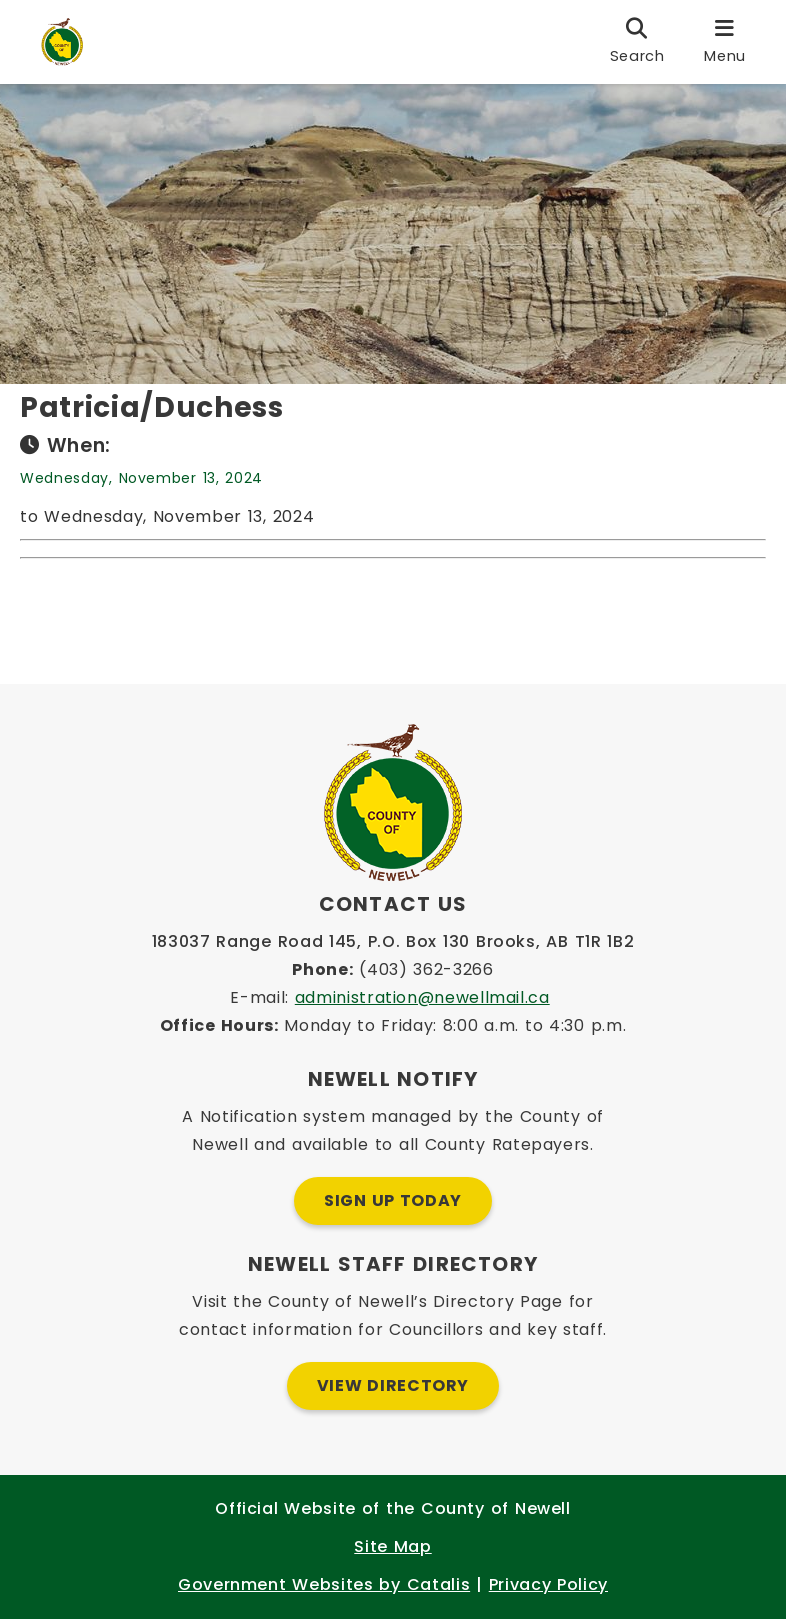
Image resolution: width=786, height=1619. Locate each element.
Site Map (392, 1546)
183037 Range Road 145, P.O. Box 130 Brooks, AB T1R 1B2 (393, 941)
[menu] (725, 42)
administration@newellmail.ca (422, 997)
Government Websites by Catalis (324, 1584)
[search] (637, 42)
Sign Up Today (393, 1200)
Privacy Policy (548, 1584)
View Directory (393, 1385)
